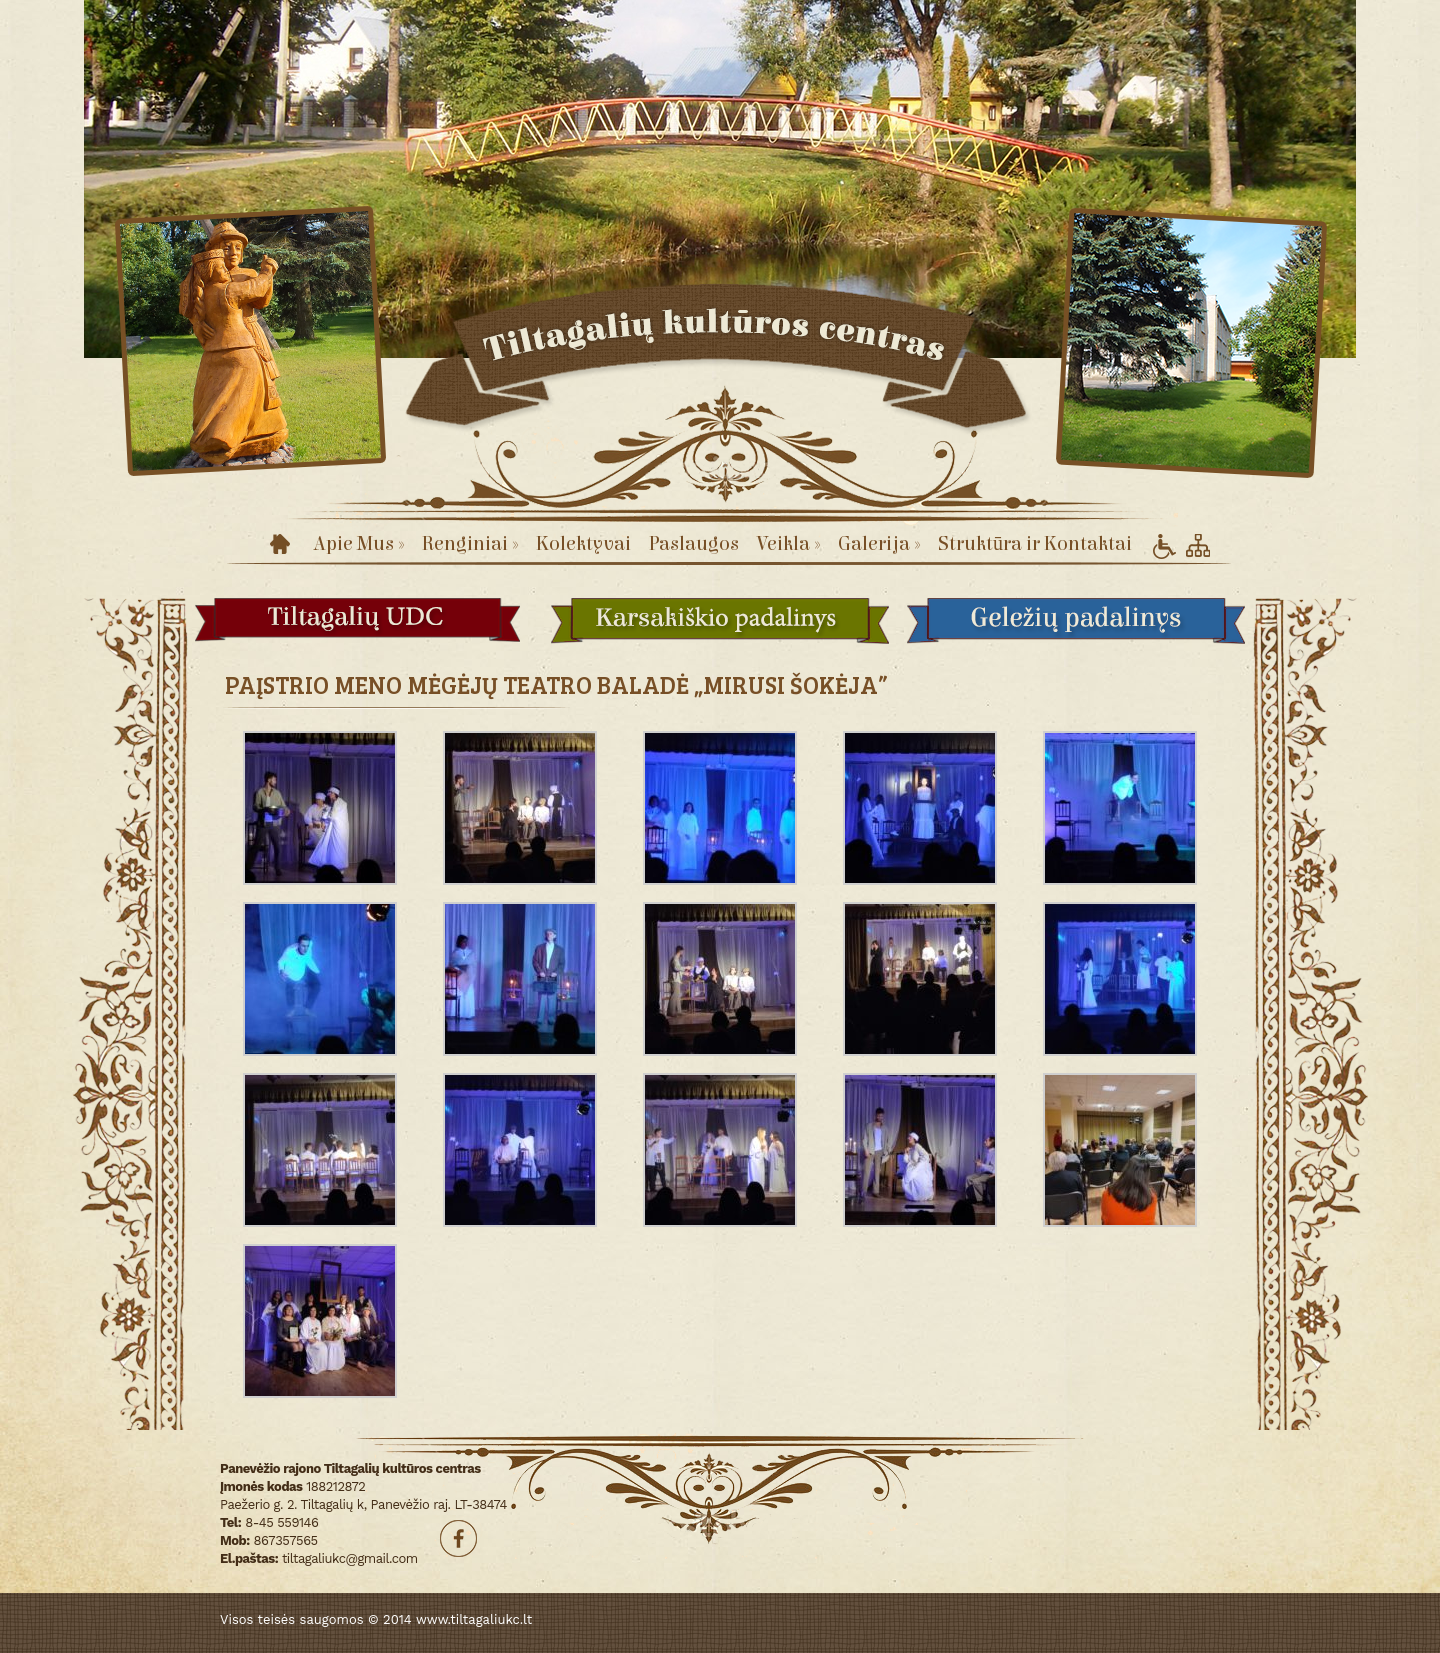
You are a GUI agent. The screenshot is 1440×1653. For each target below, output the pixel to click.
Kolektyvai (583, 543)
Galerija (879, 543)
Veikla (788, 543)
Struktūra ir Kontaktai (1035, 543)
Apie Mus (358, 543)
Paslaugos (694, 543)
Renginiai (470, 543)
